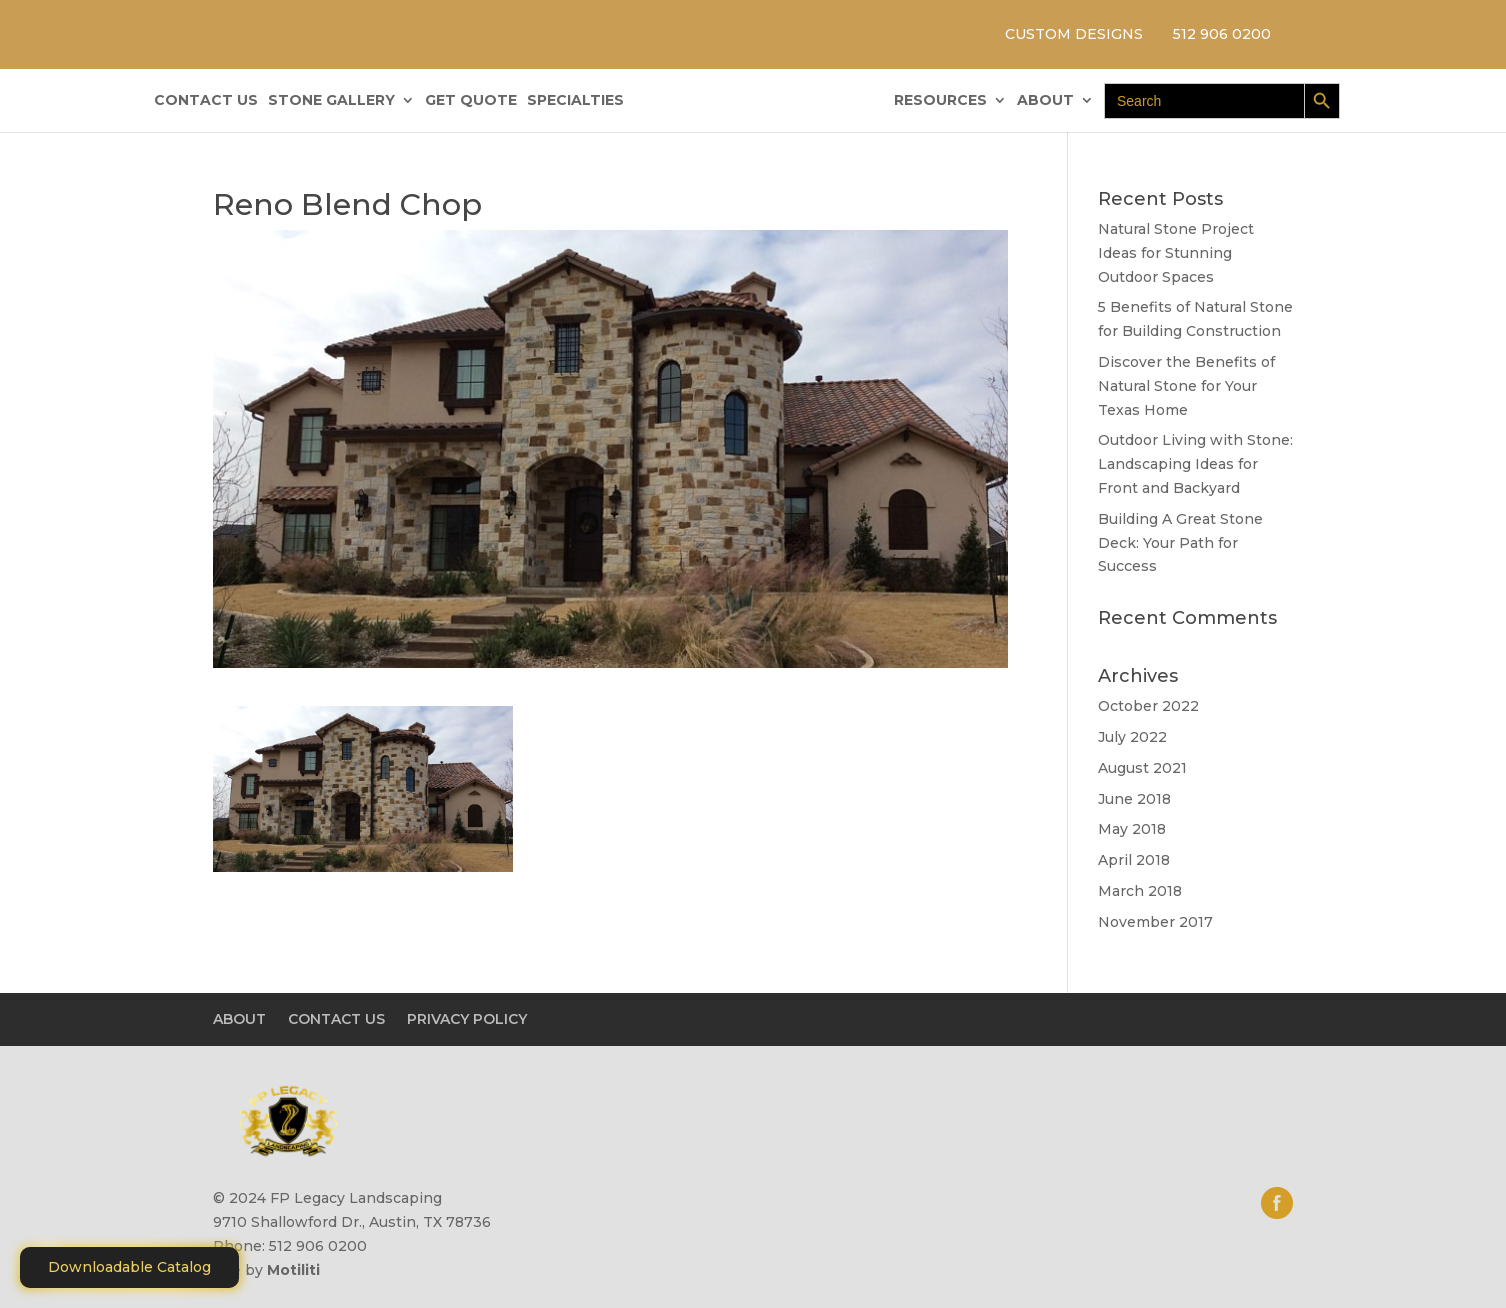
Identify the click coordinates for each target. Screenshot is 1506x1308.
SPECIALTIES (575, 101)
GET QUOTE (471, 101)
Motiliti (293, 1270)
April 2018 (1134, 860)
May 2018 (1132, 829)
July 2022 (1132, 737)
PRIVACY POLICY (467, 1019)
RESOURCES (940, 101)
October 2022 (1148, 706)
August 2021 (1142, 768)
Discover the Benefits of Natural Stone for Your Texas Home (1186, 386)
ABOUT (1045, 101)
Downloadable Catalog (129, 1267)
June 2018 (1134, 799)
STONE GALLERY (331, 101)
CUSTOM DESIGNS (1074, 34)
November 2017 (1155, 922)
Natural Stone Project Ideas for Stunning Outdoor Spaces (1176, 253)
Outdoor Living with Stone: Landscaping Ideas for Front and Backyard (1195, 464)
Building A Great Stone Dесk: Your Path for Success (1180, 543)
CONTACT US (206, 101)
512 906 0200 (1222, 34)
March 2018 (1140, 891)
